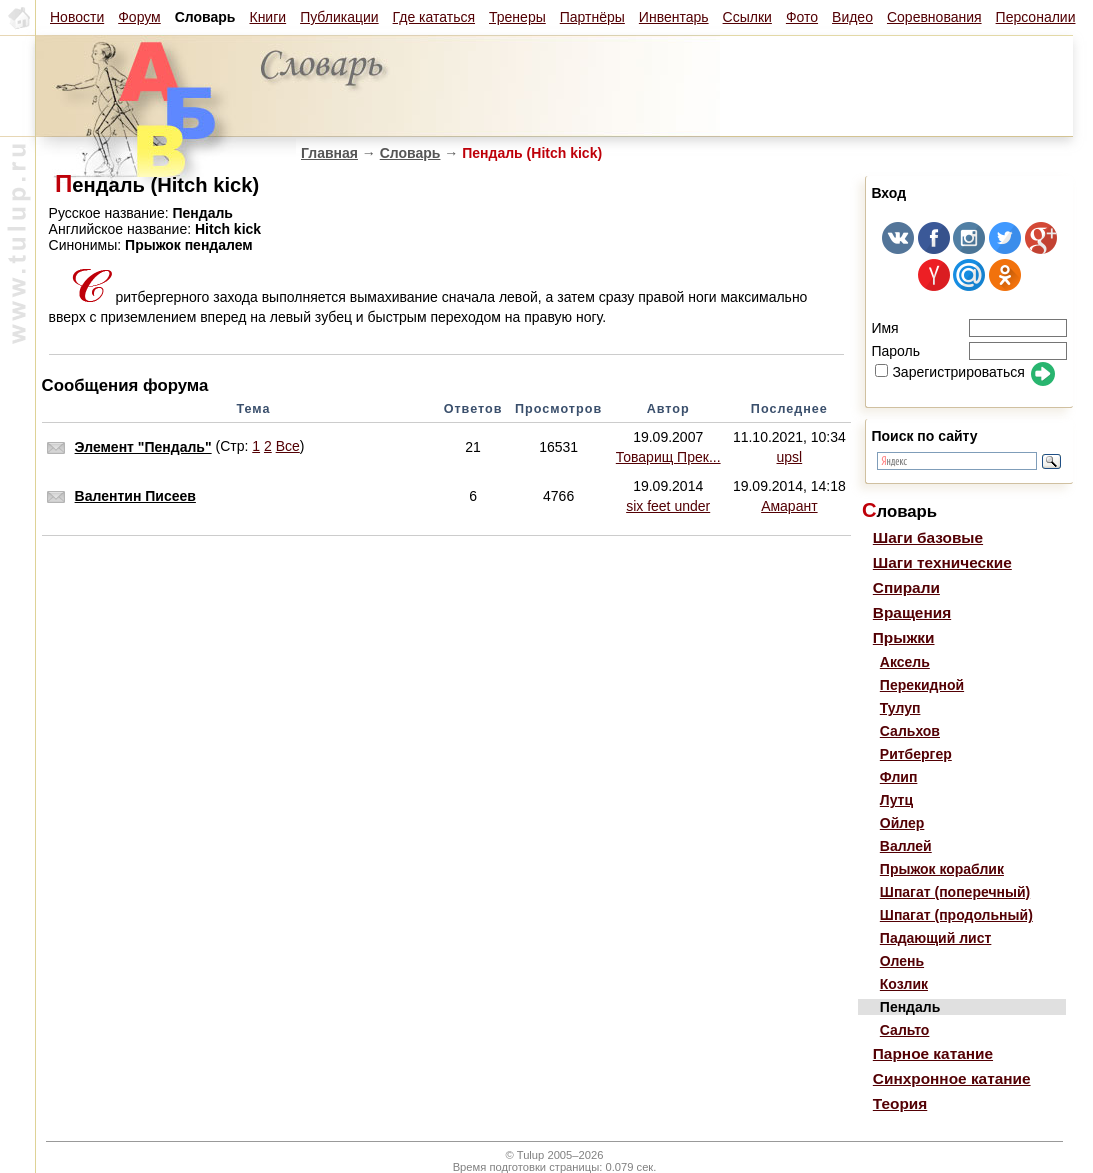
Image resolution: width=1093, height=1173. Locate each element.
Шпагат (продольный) (956, 915)
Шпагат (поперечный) (955, 892)
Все (288, 446)
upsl (790, 457)
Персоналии (1036, 17)
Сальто (905, 1030)
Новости (77, 17)
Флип (899, 777)
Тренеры (517, 17)
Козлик (904, 984)
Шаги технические (942, 562)
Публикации (339, 17)
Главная (329, 153)
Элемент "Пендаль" (143, 447)
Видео (852, 17)
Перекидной (922, 685)
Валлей (906, 846)
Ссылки (747, 17)
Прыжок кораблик (942, 869)
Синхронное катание (952, 1078)
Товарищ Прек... (668, 457)
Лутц (896, 800)
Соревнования (934, 17)
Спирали (906, 587)
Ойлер (902, 823)
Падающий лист (936, 938)
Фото (802, 17)
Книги (267, 17)
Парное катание (933, 1053)
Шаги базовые (928, 537)
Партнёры (592, 17)
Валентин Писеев (135, 496)
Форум (139, 17)
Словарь (410, 153)
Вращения (912, 612)
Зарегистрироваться (949, 372)
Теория (900, 1103)
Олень (902, 961)
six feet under (668, 506)
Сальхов (910, 731)
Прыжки (904, 637)
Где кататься (434, 17)
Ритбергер (916, 754)
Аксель (905, 662)
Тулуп (900, 708)
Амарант (789, 506)
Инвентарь (674, 17)
